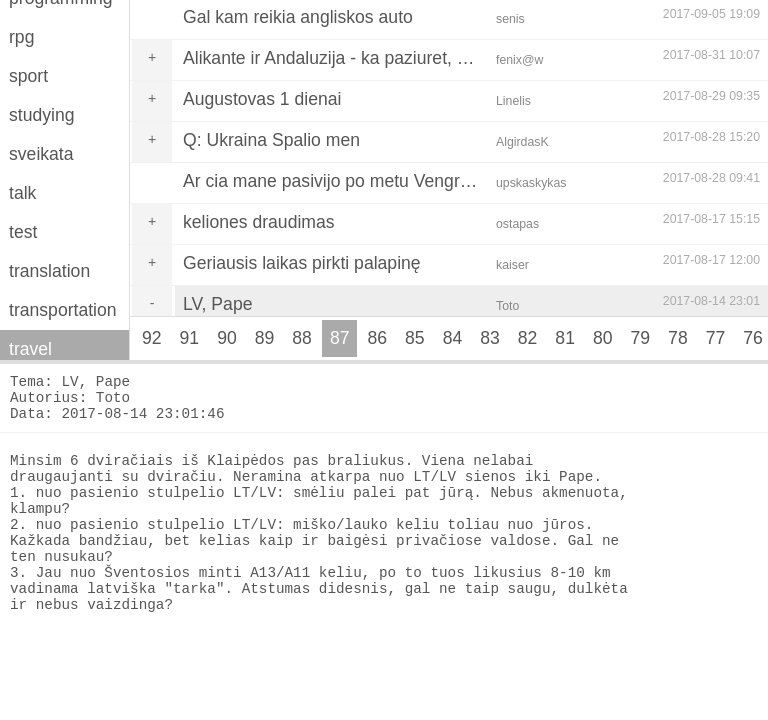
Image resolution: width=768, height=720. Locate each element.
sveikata (41, 154)
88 (302, 338)
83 (490, 338)
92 (152, 338)
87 (340, 338)
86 (377, 338)
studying (42, 115)
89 (265, 338)
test (23, 232)
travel (30, 349)
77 (716, 338)
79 (641, 338)
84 (453, 338)
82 (528, 338)
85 (415, 338)
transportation (63, 310)
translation (49, 271)
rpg (21, 37)
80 (603, 338)
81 (565, 338)
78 (678, 338)
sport (28, 76)
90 (227, 338)
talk (22, 193)
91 (190, 338)
